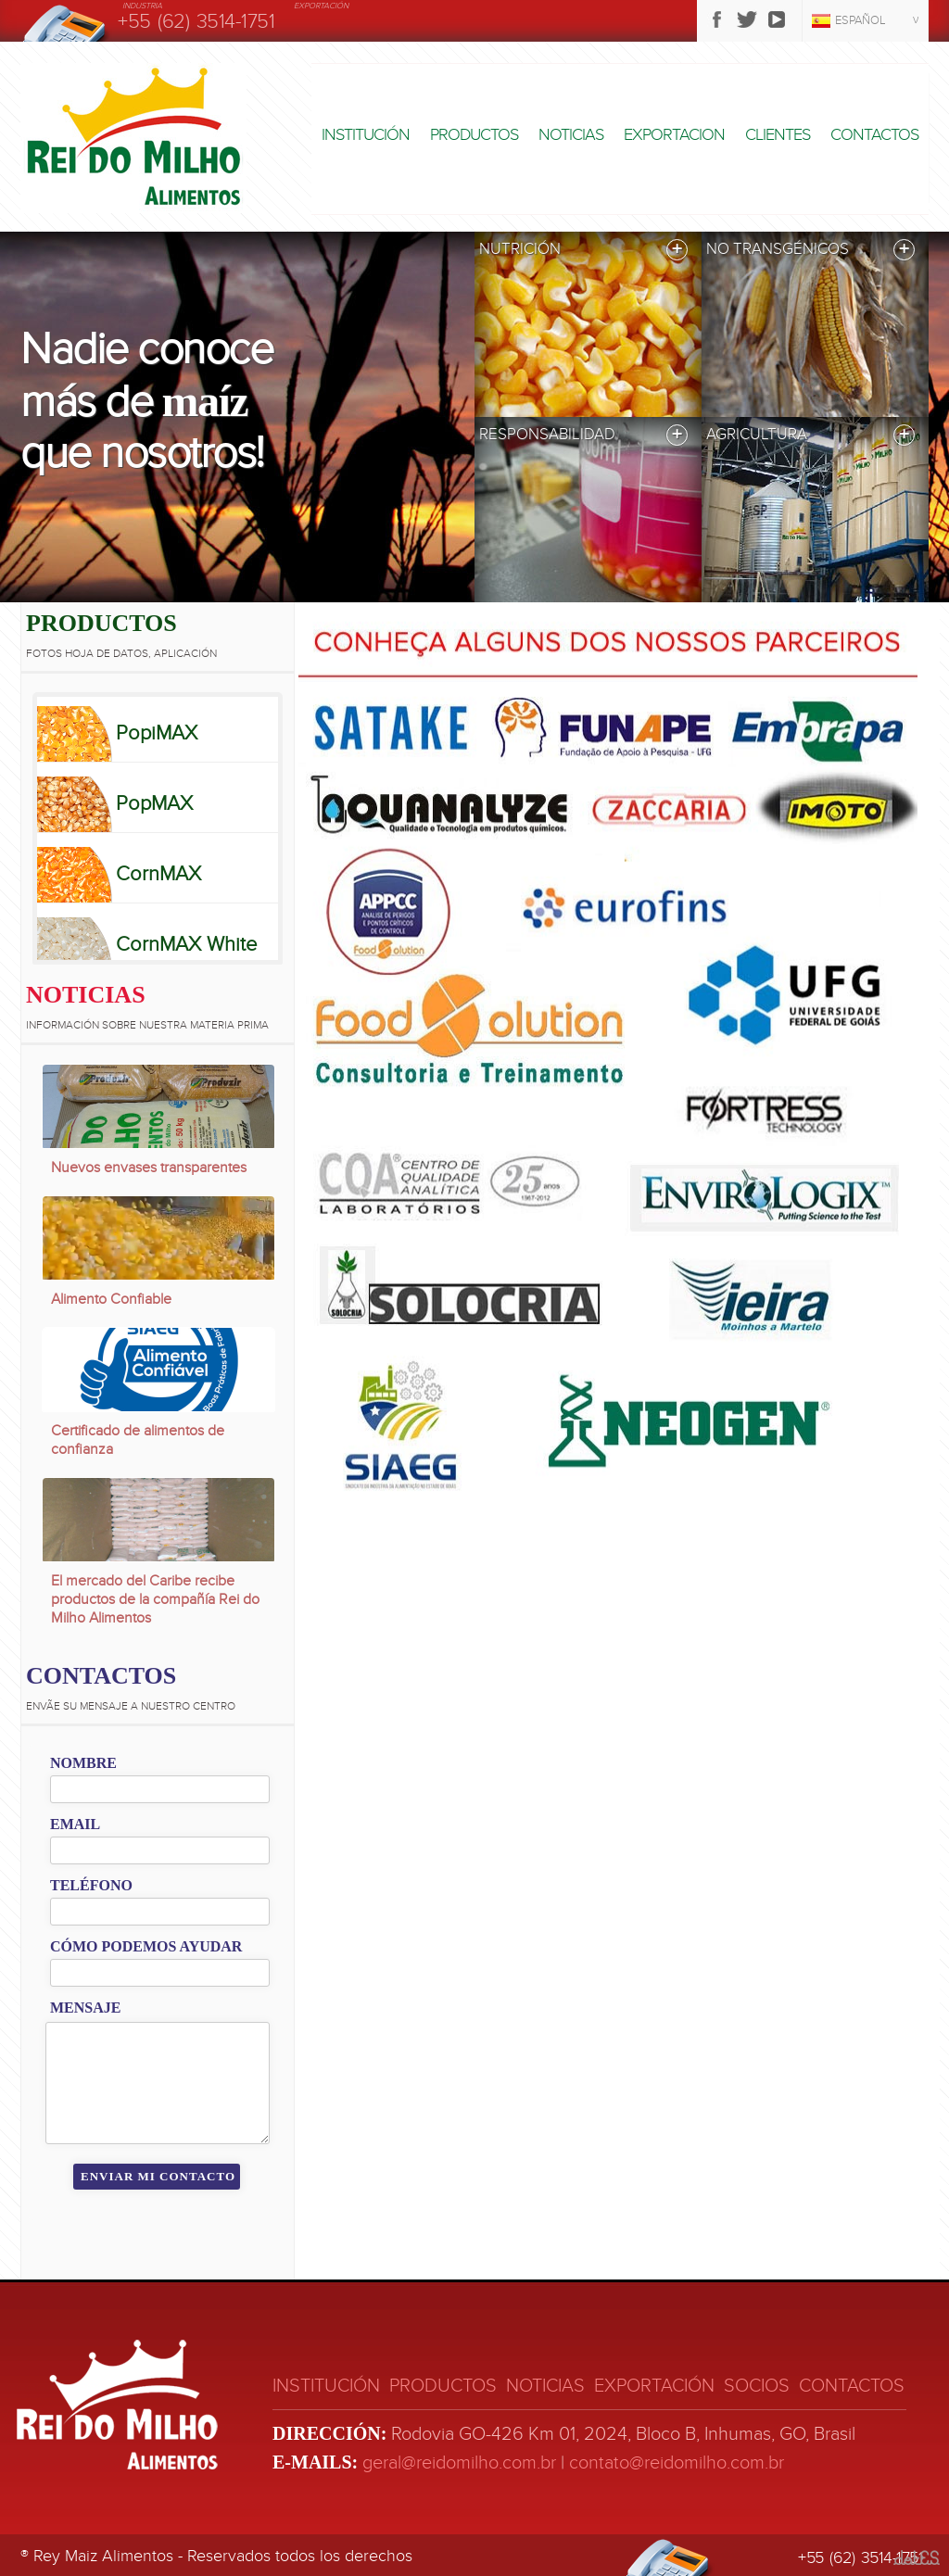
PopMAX (154, 803)
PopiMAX (156, 733)
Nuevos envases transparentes (149, 1167)
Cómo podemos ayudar (146, 1946)
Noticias (570, 135)
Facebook (717, 19)
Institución (366, 135)
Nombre (83, 1763)
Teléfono (91, 1885)
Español (860, 20)
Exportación (654, 2386)
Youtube (776, 19)
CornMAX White (186, 944)
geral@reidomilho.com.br (459, 2463)
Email (75, 1824)
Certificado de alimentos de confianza (137, 1439)
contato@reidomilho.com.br (676, 2463)
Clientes (777, 135)
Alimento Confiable (111, 1299)
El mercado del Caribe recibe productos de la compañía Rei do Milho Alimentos (155, 1599)
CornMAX (158, 874)
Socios (757, 2386)
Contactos (874, 135)
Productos (474, 135)
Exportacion (674, 135)
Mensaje (85, 2007)
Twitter (747, 19)
